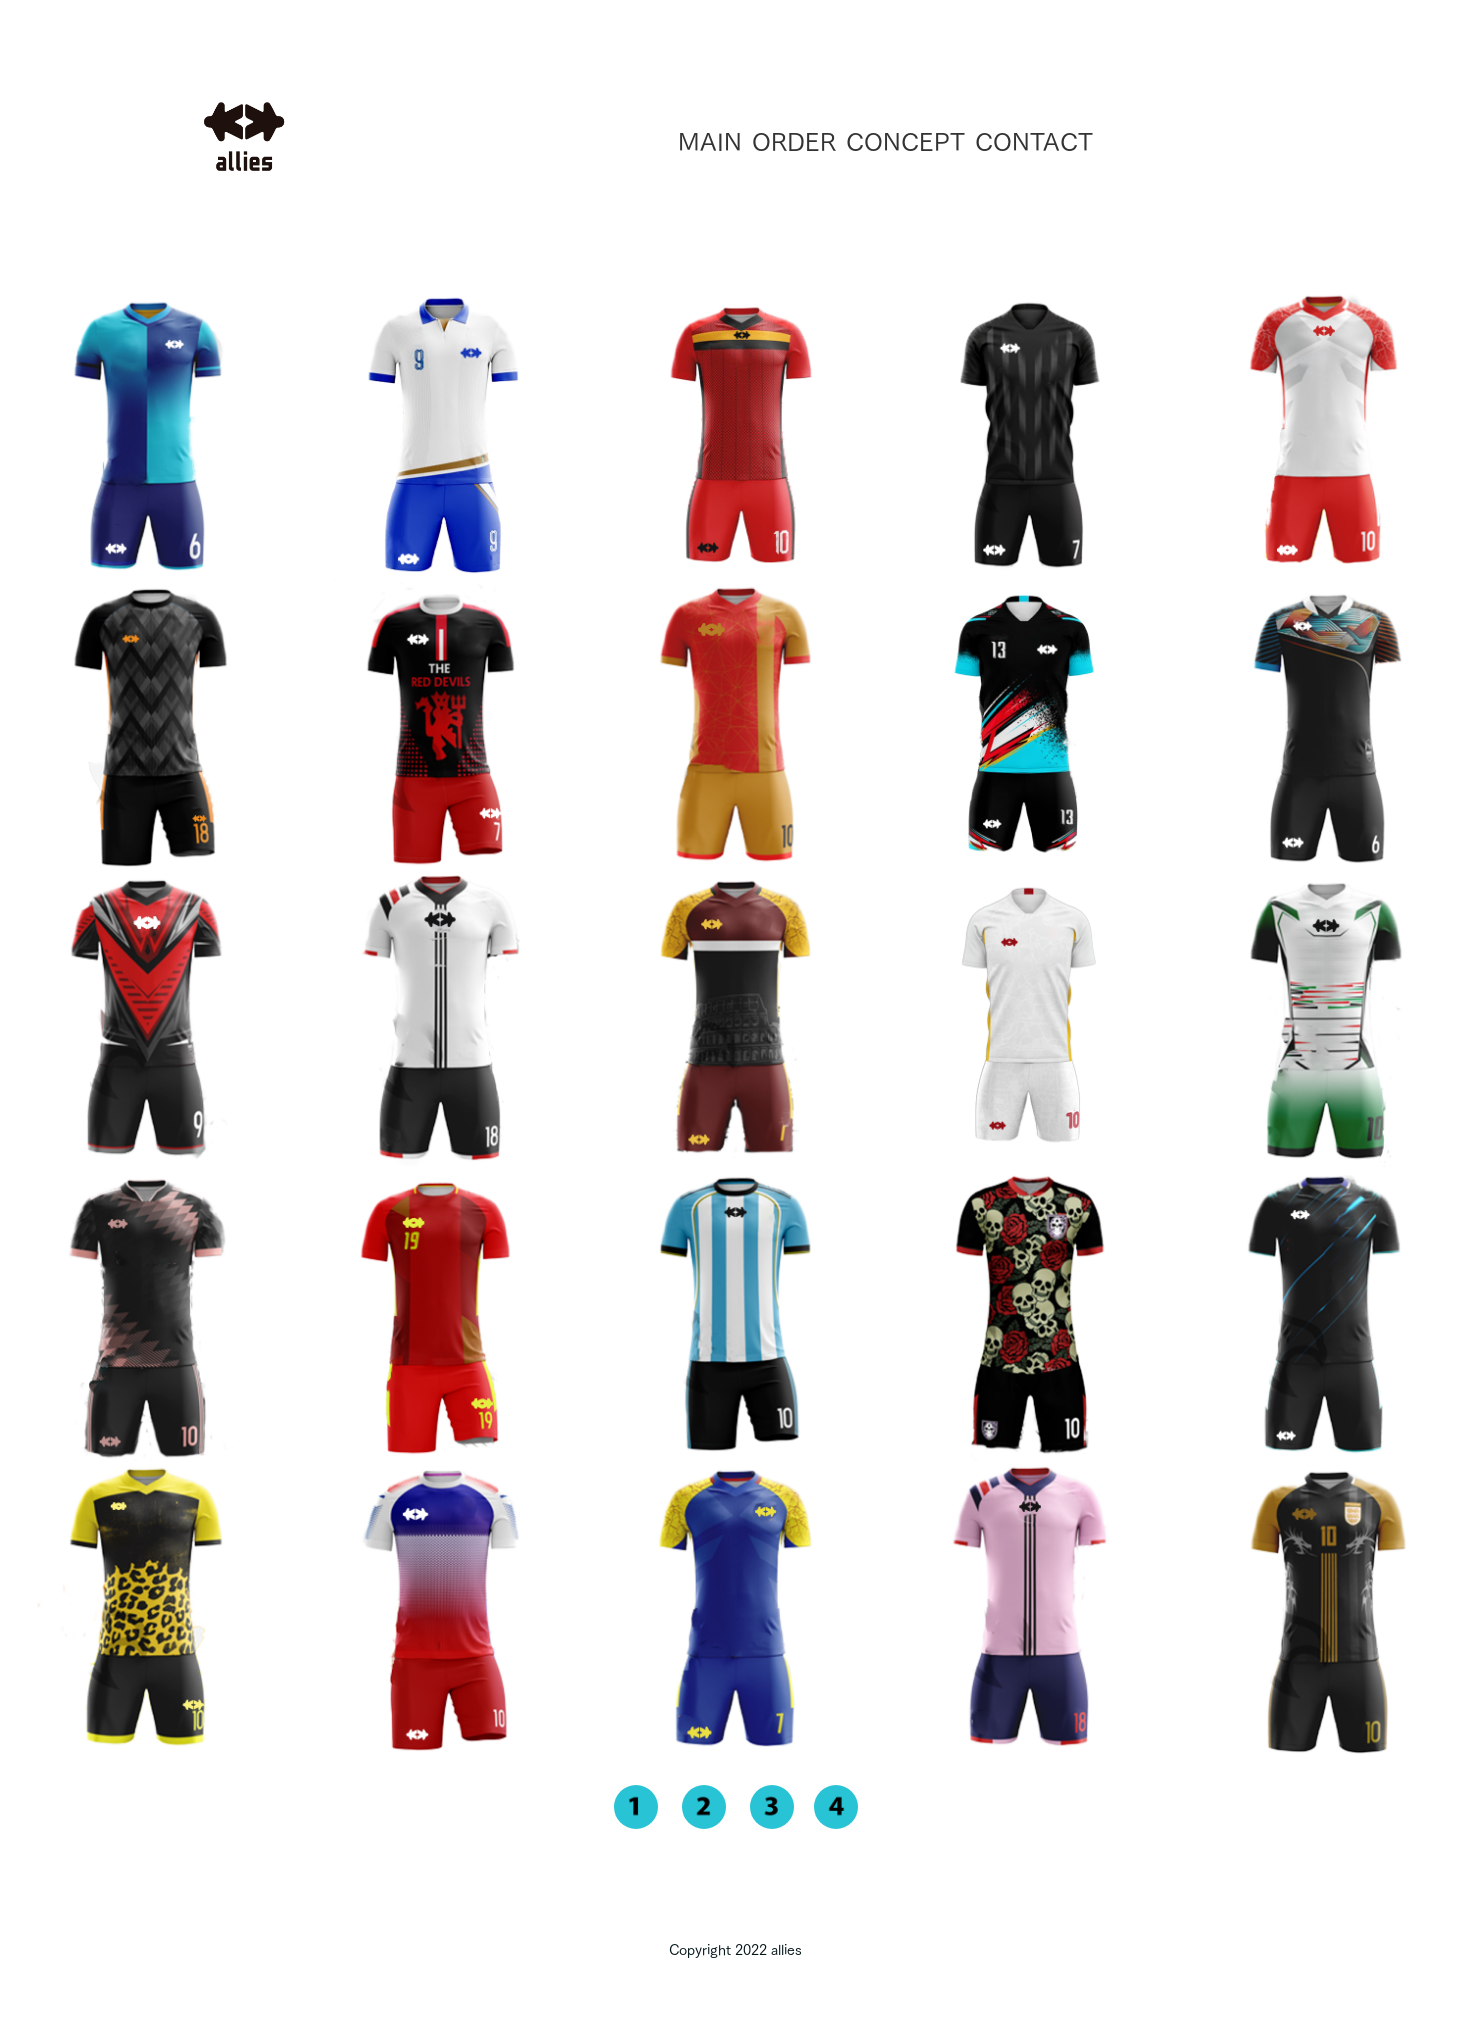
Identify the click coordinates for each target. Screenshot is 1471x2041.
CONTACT (1034, 142)
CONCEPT (905, 142)
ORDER (794, 142)
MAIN (710, 142)
